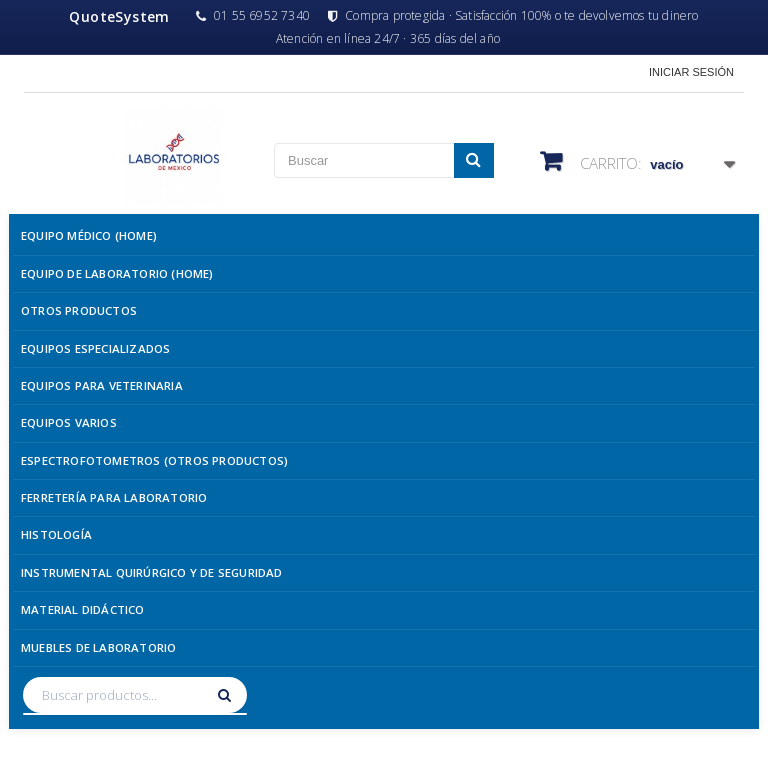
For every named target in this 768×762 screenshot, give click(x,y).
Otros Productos (79, 310)
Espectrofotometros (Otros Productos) (154, 460)
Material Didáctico (83, 609)
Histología (56, 534)
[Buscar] (227, 695)
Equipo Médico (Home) (89, 235)
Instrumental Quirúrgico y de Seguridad (152, 572)
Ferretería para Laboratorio (114, 497)
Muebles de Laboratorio (98, 647)
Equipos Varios (69, 422)
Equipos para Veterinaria (102, 385)
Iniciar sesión (691, 72)
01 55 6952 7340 (253, 16)
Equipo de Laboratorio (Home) (117, 273)
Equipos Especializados (95, 348)
